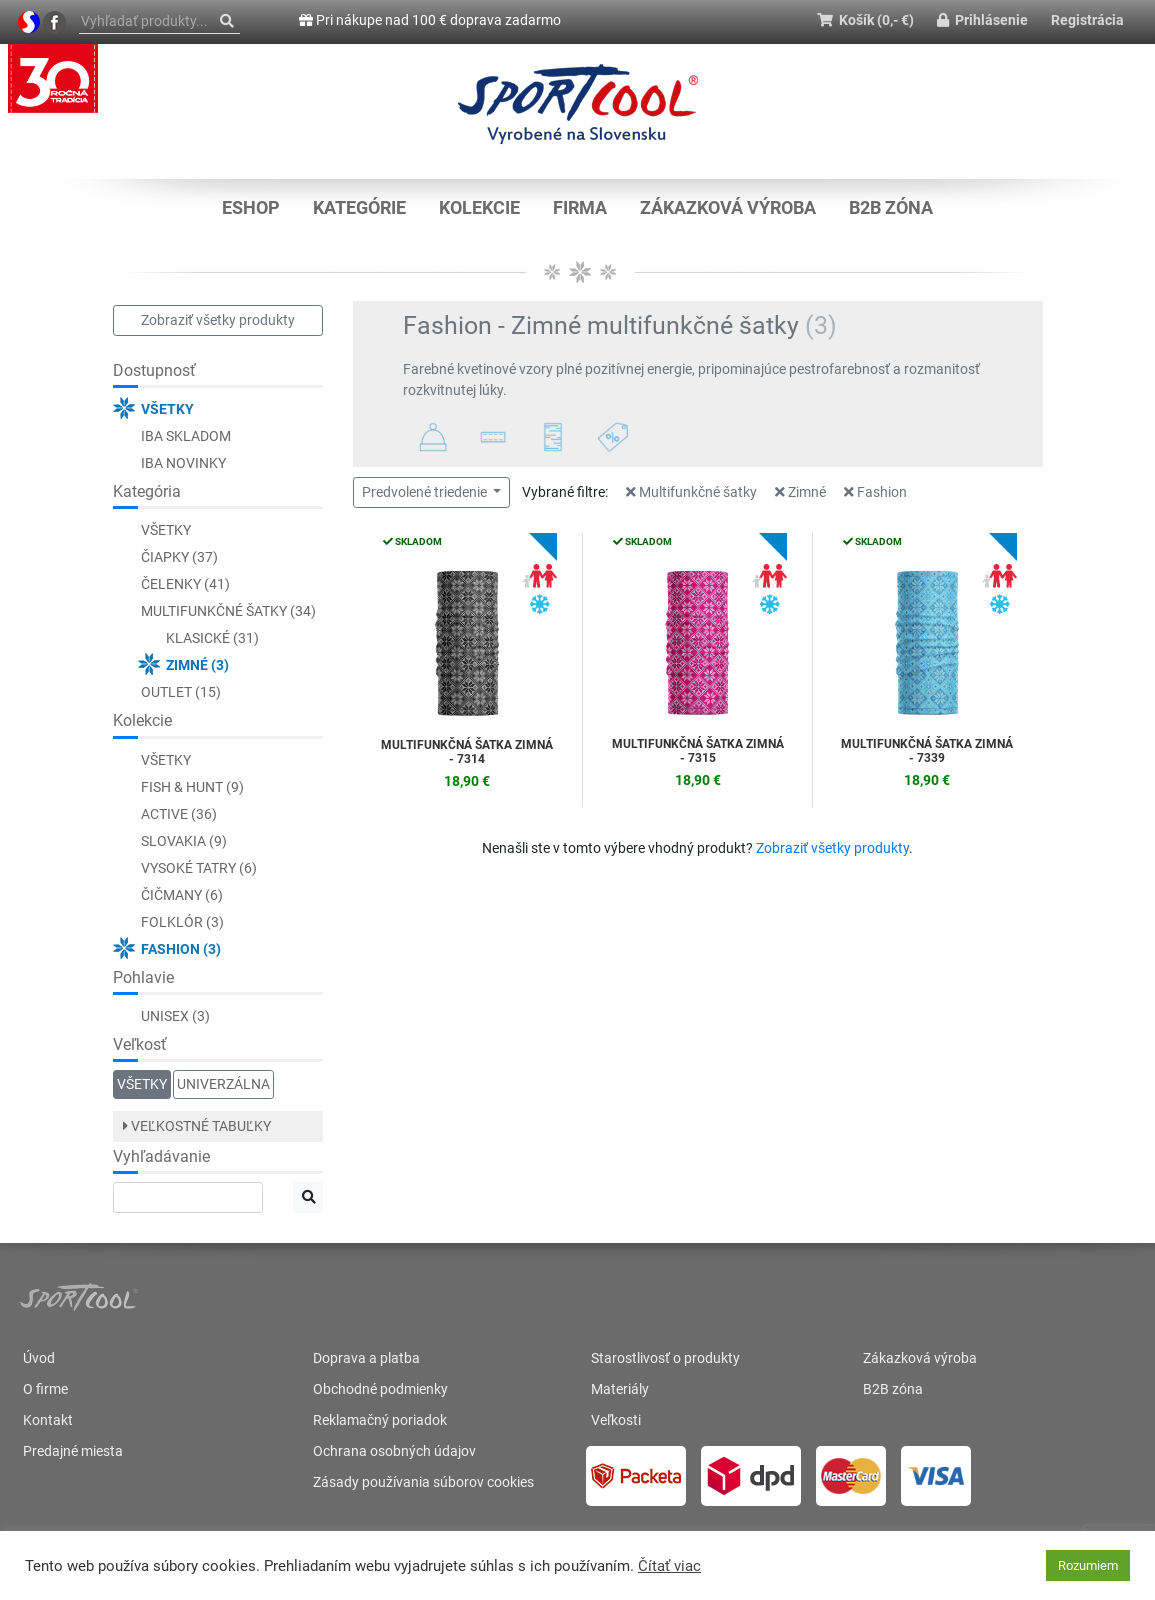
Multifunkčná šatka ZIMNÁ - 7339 (927, 751)
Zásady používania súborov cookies (423, 1482)
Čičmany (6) (182, 895)
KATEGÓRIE (359, 207)
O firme (45, 1389)
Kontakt (48, 1420)
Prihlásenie (982, 20)
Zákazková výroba (728, 207)
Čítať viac (669, 1566)
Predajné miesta (73, 1451)
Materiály (620, 1389)
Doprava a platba (366, 1358)
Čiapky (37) (179, 557)
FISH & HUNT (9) (192, 787)
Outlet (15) (181, 692)
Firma (580, 207)
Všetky (167, 409)
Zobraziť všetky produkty (218, 320)
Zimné (800, 492)
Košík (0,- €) (865, 20)
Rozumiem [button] (1088, 1565)
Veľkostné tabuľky (197, 1126)
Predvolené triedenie (426, 492)
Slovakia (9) (184, 841)
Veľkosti (616, 1420)
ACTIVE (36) (179, 814)
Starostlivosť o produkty (665, 1358)
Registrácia (1087, 20)
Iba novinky (183, 463)
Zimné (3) (197, 665)
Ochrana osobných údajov (394, 1451)
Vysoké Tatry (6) (199, 868)
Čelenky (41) (185, 584)
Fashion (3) (181, 949)
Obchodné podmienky (380, 1389)
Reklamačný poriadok (380, 1420)
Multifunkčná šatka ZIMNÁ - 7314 (467, 752)
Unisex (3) (175, 1016)
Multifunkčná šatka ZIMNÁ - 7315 (698, 751)
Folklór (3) (182, 922)
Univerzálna (223, 1084)
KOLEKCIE (479, 207)
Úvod (39, 1358)
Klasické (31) (212, 638)
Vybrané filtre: (565, 492)
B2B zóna (891, 207)
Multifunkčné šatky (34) (228, 611)
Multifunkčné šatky (691, 492)
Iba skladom (186, 436)
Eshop (251, 207)
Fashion (875, 492)
